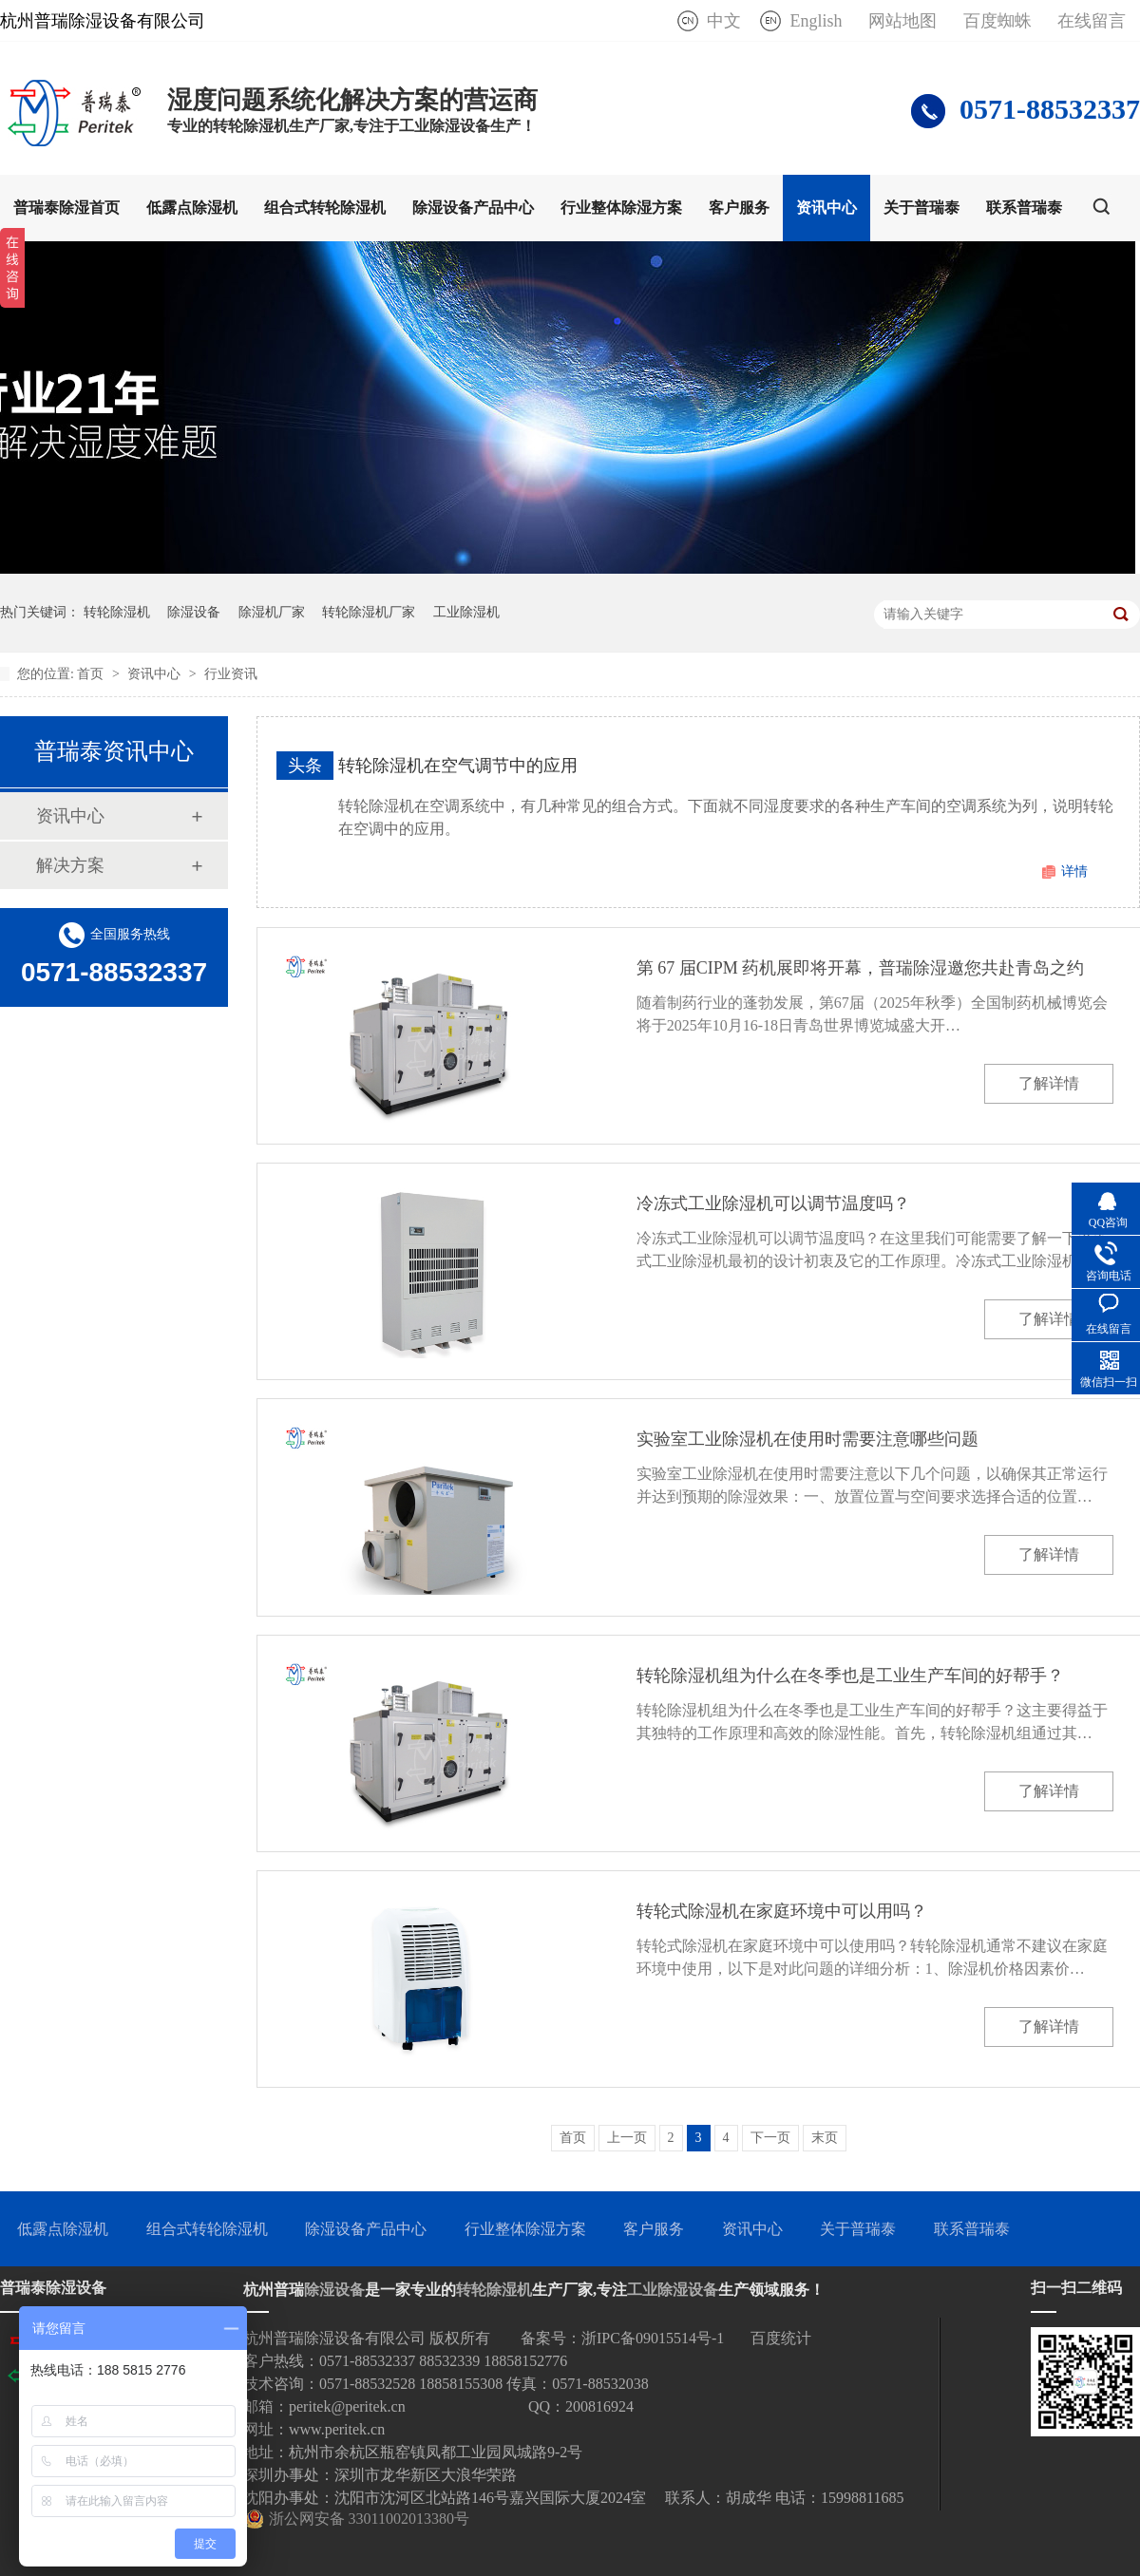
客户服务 (739, 207)
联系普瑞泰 (1024, 207)
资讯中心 (826, 207)
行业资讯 (230, 674)
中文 (724, 20)
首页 (92, 674)
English (815, 20)
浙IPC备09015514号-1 (652, 2338)
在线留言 (1091, 20)
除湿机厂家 (271, 612)
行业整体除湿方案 (621, 207)
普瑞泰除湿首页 (66, 207)
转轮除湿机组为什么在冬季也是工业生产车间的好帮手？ (850, 1675)
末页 (824, 2138)
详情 (1074, 871)
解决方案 (70, 865)
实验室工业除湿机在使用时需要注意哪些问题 (807, 1439)
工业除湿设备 (672, 2290)
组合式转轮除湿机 (325, 207)
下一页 (770, 2138)
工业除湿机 (466, 612)
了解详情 (1048, 1083)
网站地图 (902, 20)
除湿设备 (193, 612)
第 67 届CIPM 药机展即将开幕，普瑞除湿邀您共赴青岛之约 (860, 967)
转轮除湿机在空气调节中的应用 (458, 765)
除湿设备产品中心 (473, 207)
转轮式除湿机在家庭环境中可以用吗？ (781, 1911)
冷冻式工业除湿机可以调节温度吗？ (773, 1203)
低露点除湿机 (192, 207)
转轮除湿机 (117, 612)
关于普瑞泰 (922, 207)
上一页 (627, 2138)
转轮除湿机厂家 (368, 612)
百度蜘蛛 (997, 20)
